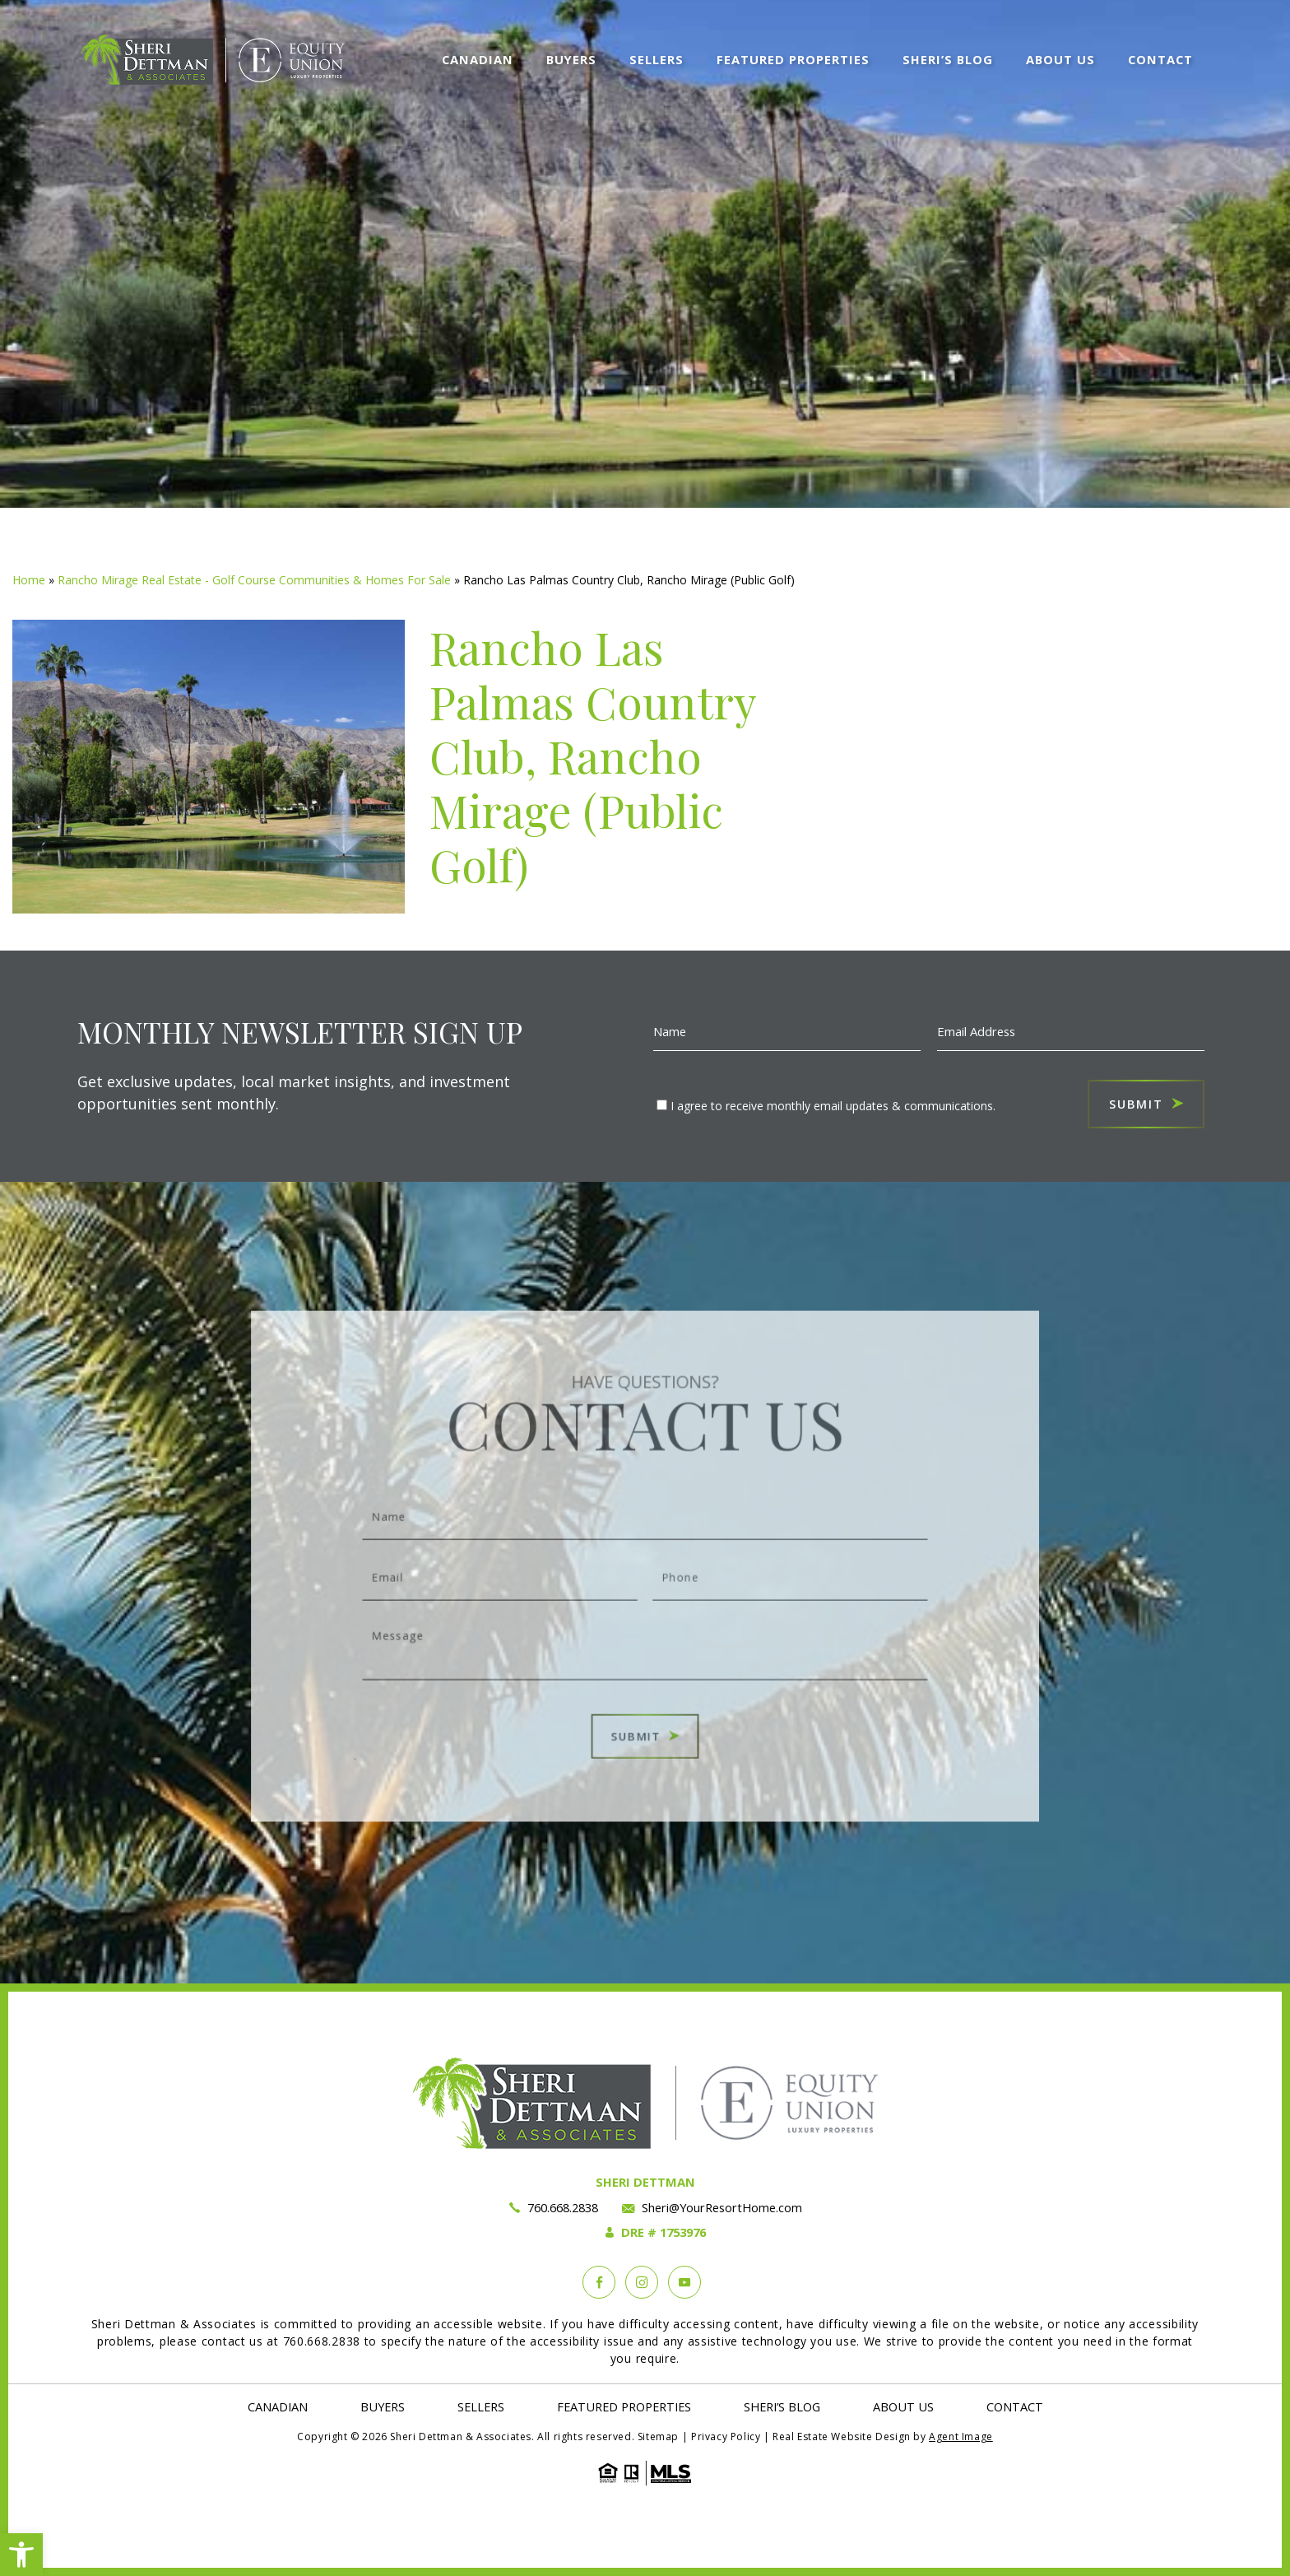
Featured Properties (793, 57)
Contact (1160, 57)
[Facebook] (598, 2282)
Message (645, 1627)
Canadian (477, 57)
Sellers (656, 57)
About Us (1060, 57)
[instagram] (641, 2282)
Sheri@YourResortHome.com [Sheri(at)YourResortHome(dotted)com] (721, 2207)
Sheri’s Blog (948, 57)
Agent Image (961, 2436)
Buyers (571, 57)
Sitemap (658, 2436)
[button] (21, 2554)
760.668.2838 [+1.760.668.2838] (562, 2207)
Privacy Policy (725, 2436)
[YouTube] (684, 2282)
